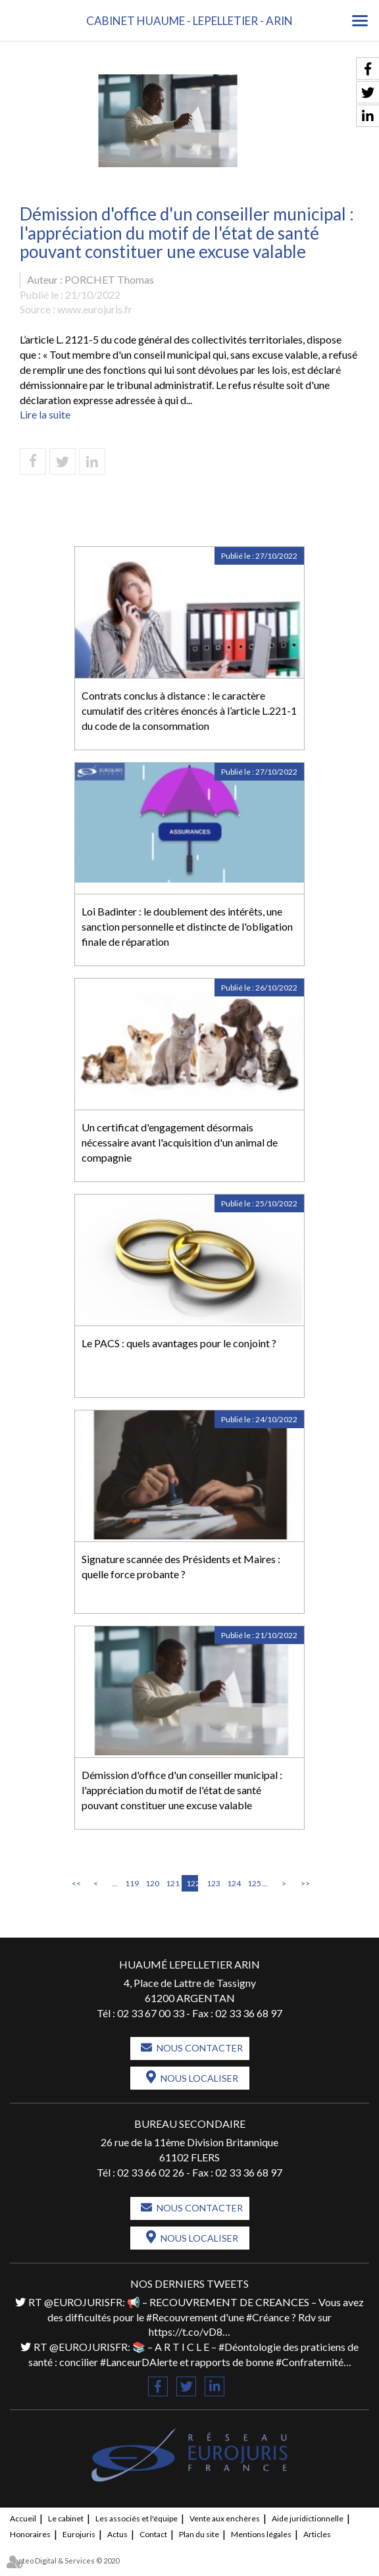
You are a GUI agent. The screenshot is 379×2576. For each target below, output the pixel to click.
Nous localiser (199, 2078)
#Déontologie (249, 2346)
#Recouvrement (182, 2317)
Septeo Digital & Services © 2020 (64, 2560)
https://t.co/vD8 (185, 2331)
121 (172, 1883)
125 (253, 1883)
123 (212, 1883)
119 (131, 1883)
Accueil (23, 2518)
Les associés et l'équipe (136, 2518)
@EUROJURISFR (83, 2302)
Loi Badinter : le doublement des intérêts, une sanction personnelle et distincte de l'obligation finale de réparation (187, 926)
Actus (117, 2534)
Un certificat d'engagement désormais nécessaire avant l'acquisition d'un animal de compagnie (180, 1142)
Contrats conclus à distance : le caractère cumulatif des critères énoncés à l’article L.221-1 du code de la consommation (189, 710)
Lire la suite (45, 414)
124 (233, 1883)
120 (151, 1883)
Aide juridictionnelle (307, 2518)
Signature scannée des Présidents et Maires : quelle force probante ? (181, 1566)
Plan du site (199, 2534)
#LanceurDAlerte (139, 2362)
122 (192, 1883)
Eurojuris (79, 2534)
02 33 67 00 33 (150, 2013)
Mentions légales (261, 2534)
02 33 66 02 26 (150, 2172)
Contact (153, 2534)
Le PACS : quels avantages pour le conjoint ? (179, 1343)
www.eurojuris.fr (94, 309)
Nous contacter (200, 2047)
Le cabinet (66, 2518)
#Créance (268, 2317)
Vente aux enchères (225, 2518)
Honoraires (30, 2534)
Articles (317, 2534)
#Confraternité (309, 2362)
